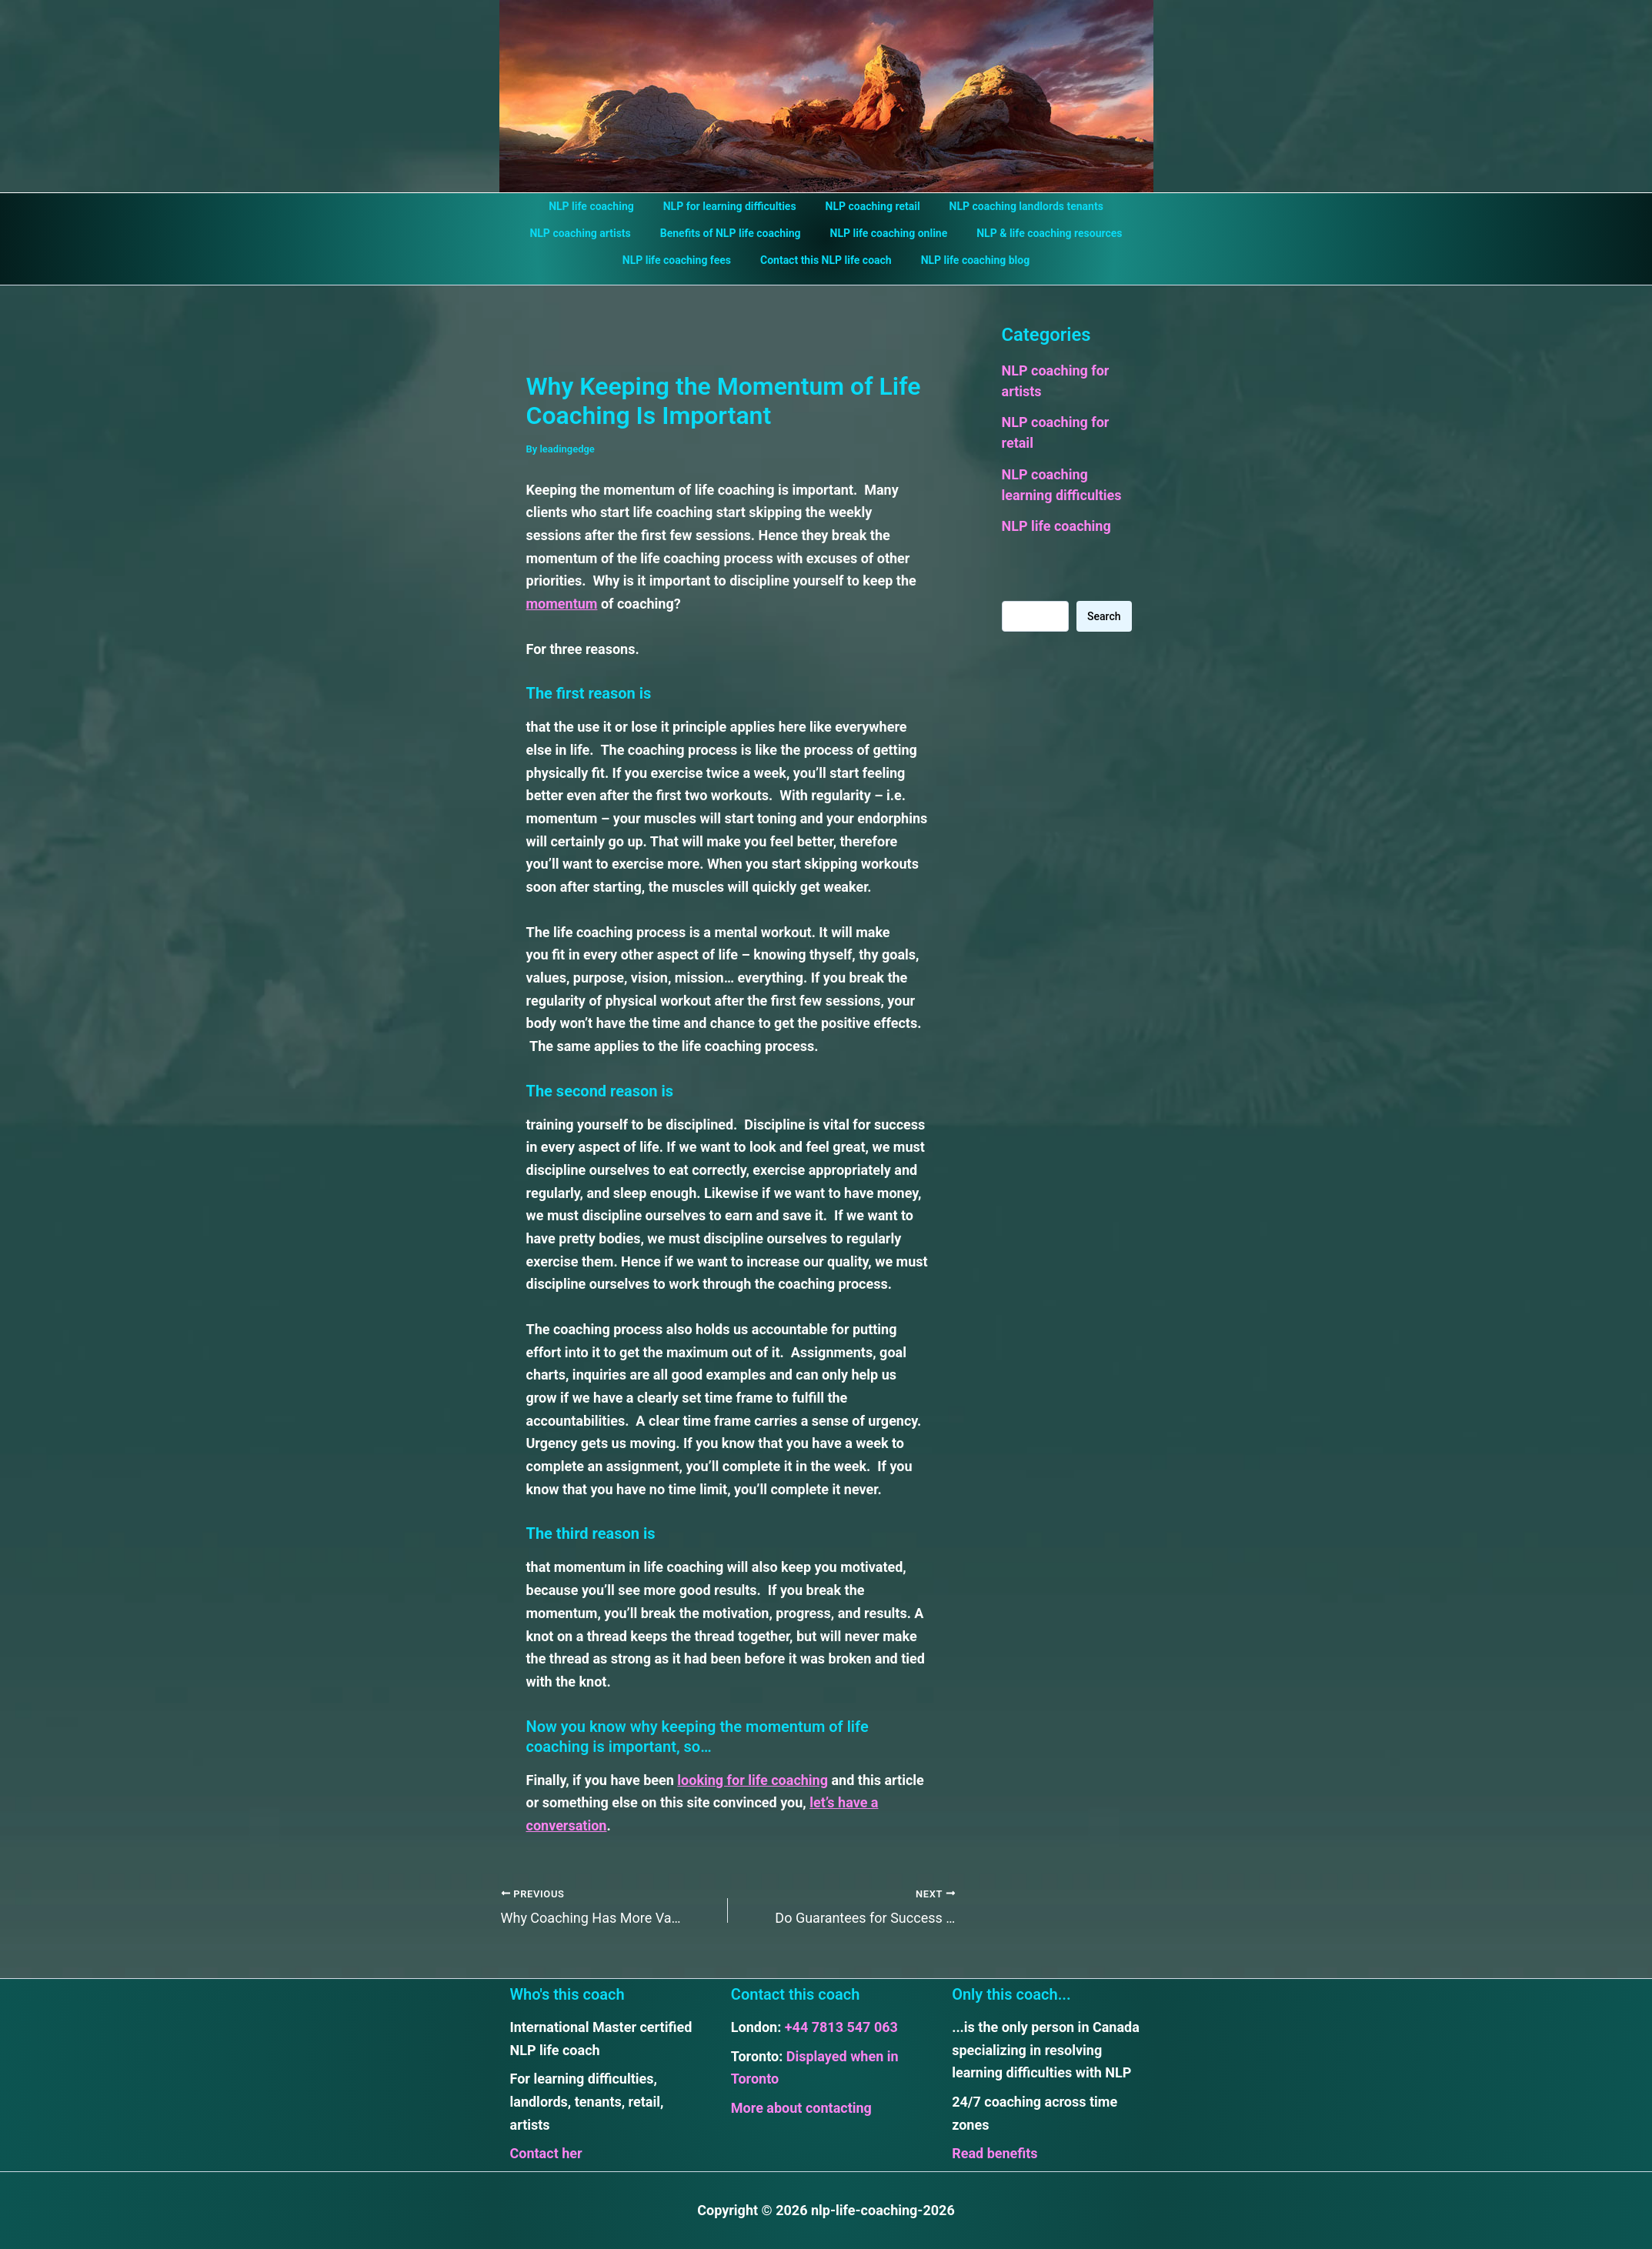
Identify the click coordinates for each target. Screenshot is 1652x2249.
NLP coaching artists (591, 233)
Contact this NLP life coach (826, 260)
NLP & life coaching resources (1037, 233)
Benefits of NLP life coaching (734, 233)
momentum (562, 604)
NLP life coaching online (885, 233)
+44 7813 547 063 (841, 2027)
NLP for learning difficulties (733, 206)
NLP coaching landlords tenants (1015, 206)
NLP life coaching (603, 206)
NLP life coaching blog (968, 260)
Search (1103, 616)
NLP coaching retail (869, 206)
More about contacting (801, 2108)
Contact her (546, 2153)
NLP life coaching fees (684, 260)
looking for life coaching (752, 1780)
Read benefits (994, 2153)
